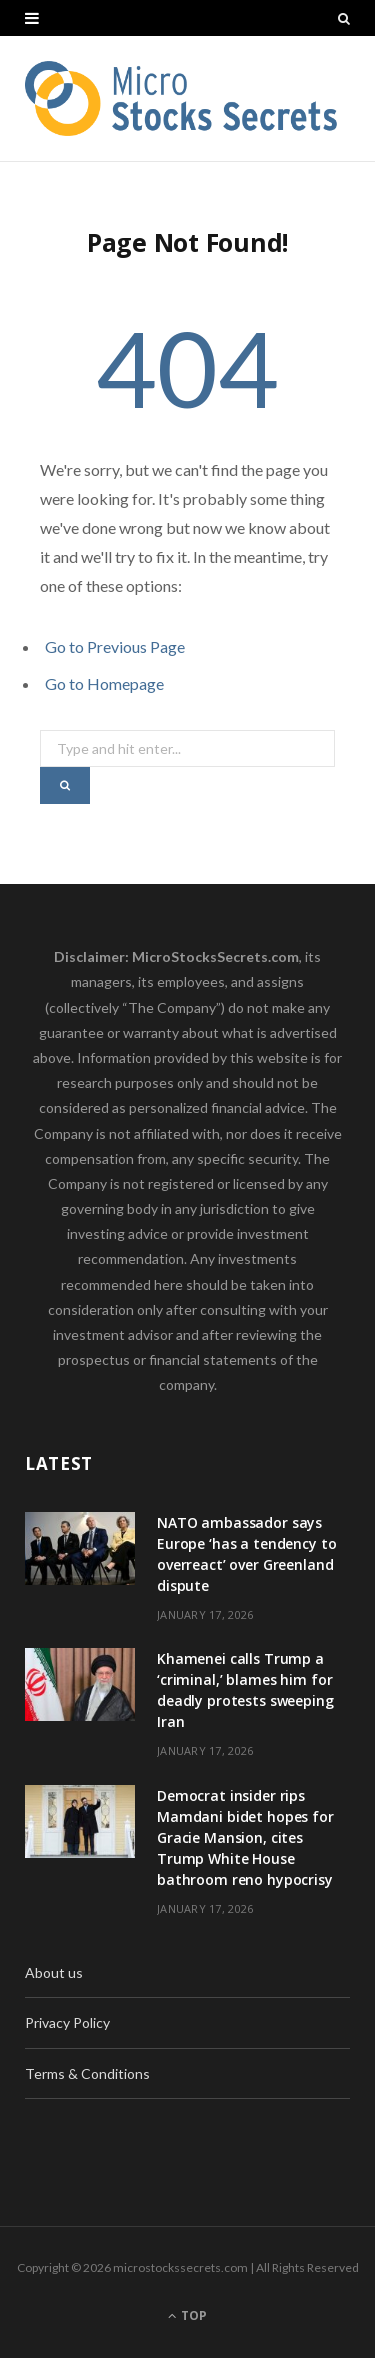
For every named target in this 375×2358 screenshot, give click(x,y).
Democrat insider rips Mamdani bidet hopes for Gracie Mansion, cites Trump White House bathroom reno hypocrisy (245, 1837)
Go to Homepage (104, 683)
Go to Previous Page (115, 646)
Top (187, 2315)
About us (54, 1972)
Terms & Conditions (87, 2073)
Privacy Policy (67, 2022)
